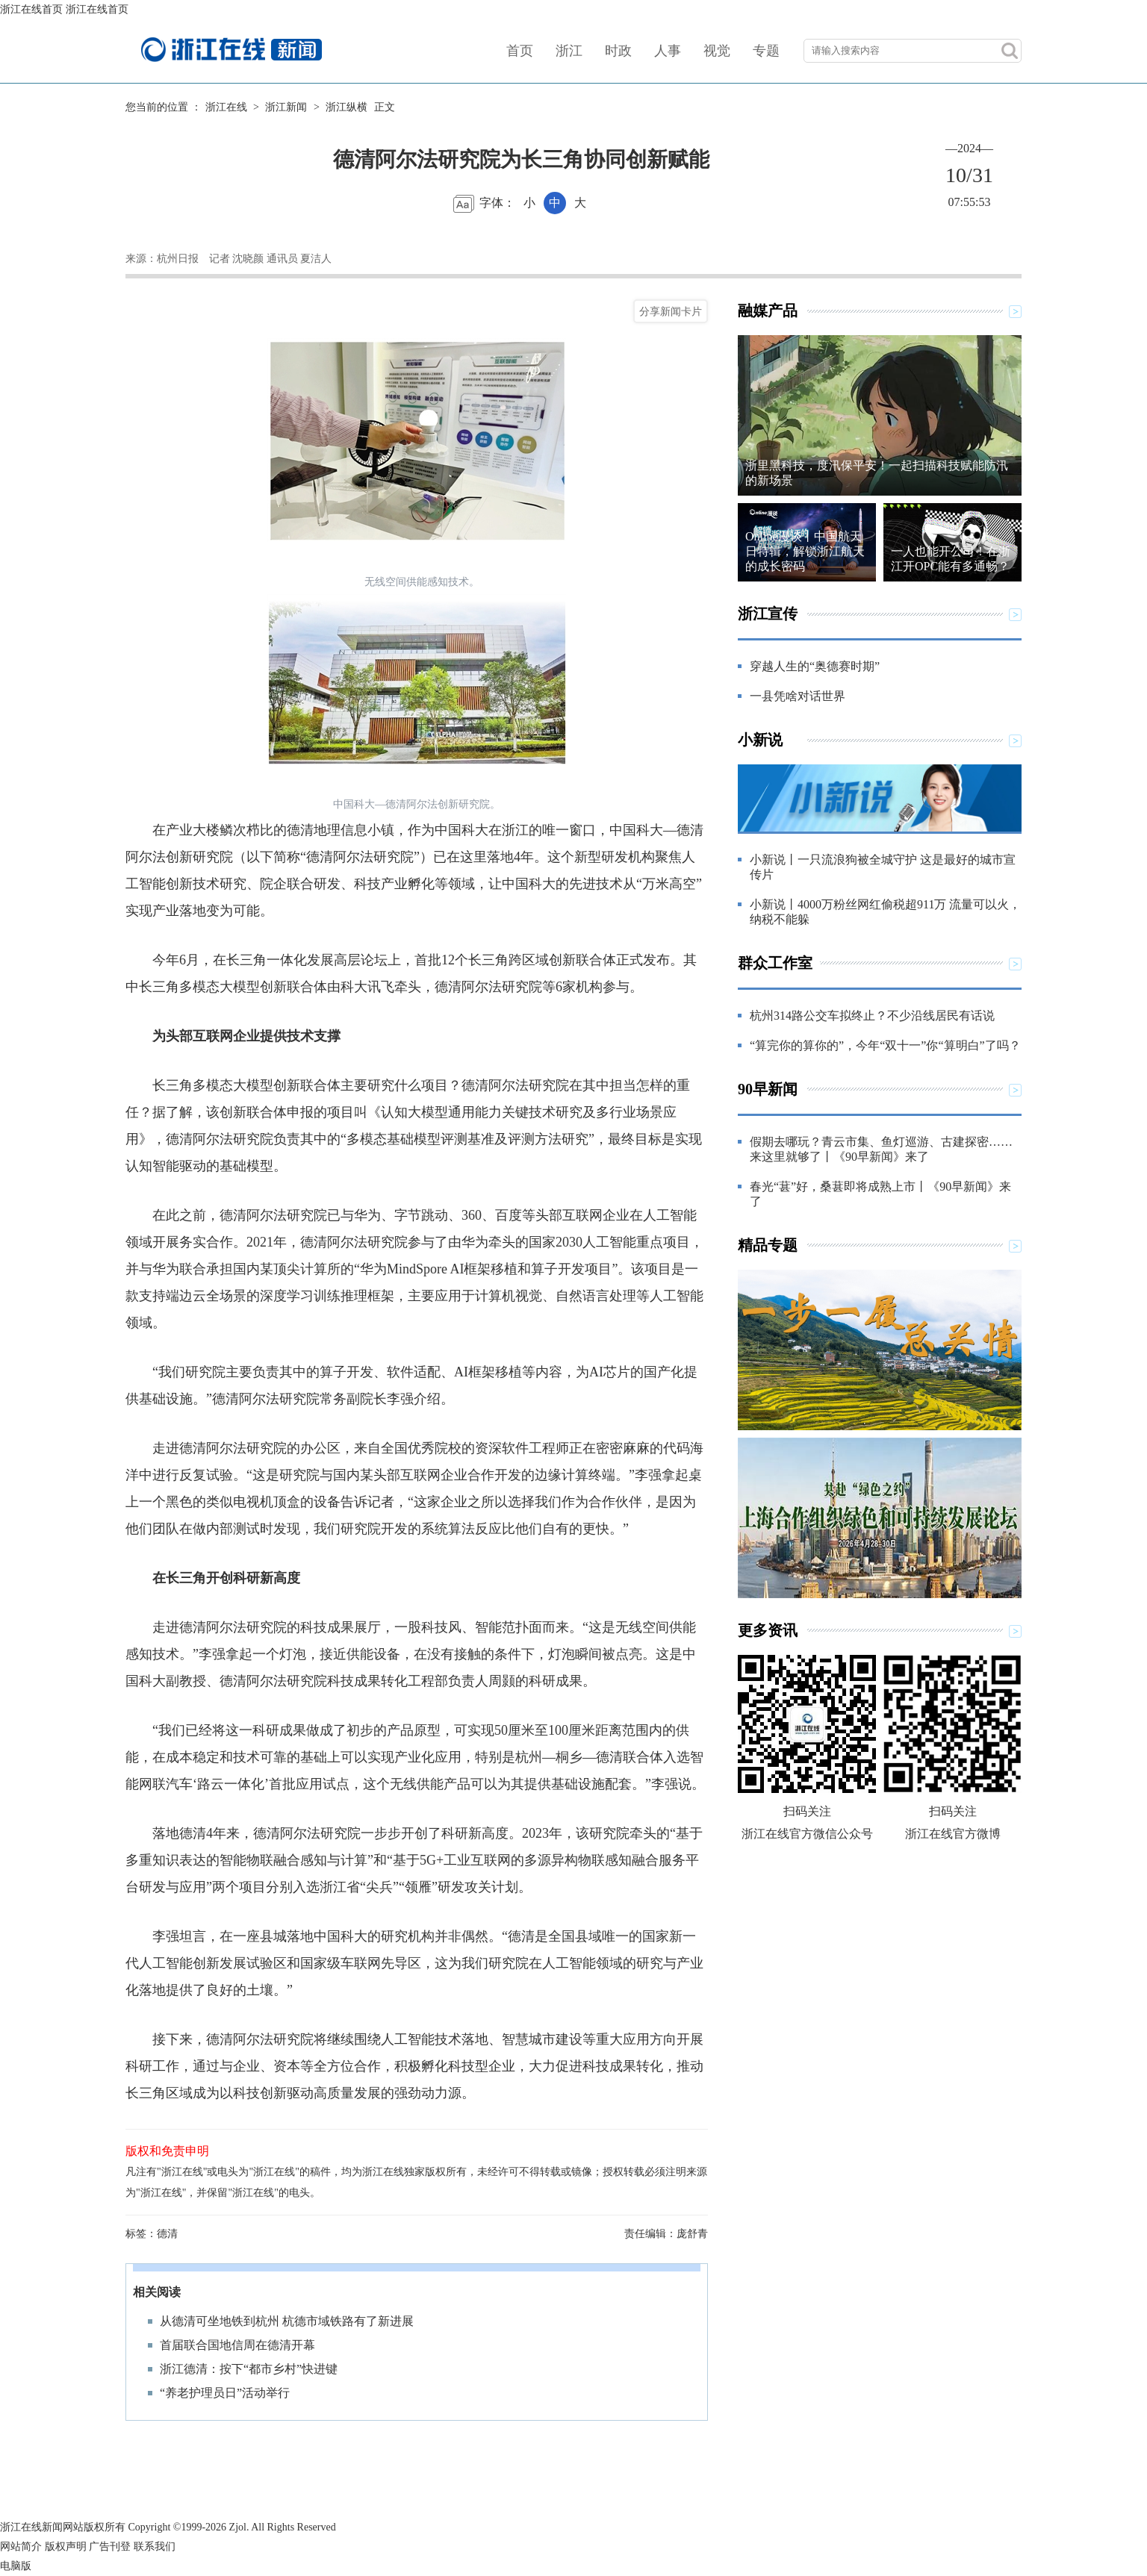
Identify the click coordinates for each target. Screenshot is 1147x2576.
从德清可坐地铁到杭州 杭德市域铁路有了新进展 (287, 2321)
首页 (519, 50)
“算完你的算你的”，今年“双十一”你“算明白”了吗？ (885, 1045)
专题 (766, 50)
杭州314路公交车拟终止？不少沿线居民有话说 (872, 1015)
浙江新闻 (286, 107)
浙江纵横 (346, 107)
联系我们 (154, 2546)
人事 (667, 50)
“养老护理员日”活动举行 (225, 2392)
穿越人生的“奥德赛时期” (815, 666)
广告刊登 (110, 2546)
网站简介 (21, 2546)
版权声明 (66, 2546)
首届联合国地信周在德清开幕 (237, 2345)
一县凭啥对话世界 (797, 696)
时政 (618, 50)
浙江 (569, 50)
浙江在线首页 (31, 9)
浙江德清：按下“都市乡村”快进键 (249, 2369)
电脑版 (15, 2566)
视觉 (716, 50)
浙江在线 (226, 107)
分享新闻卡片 (670, 311)
